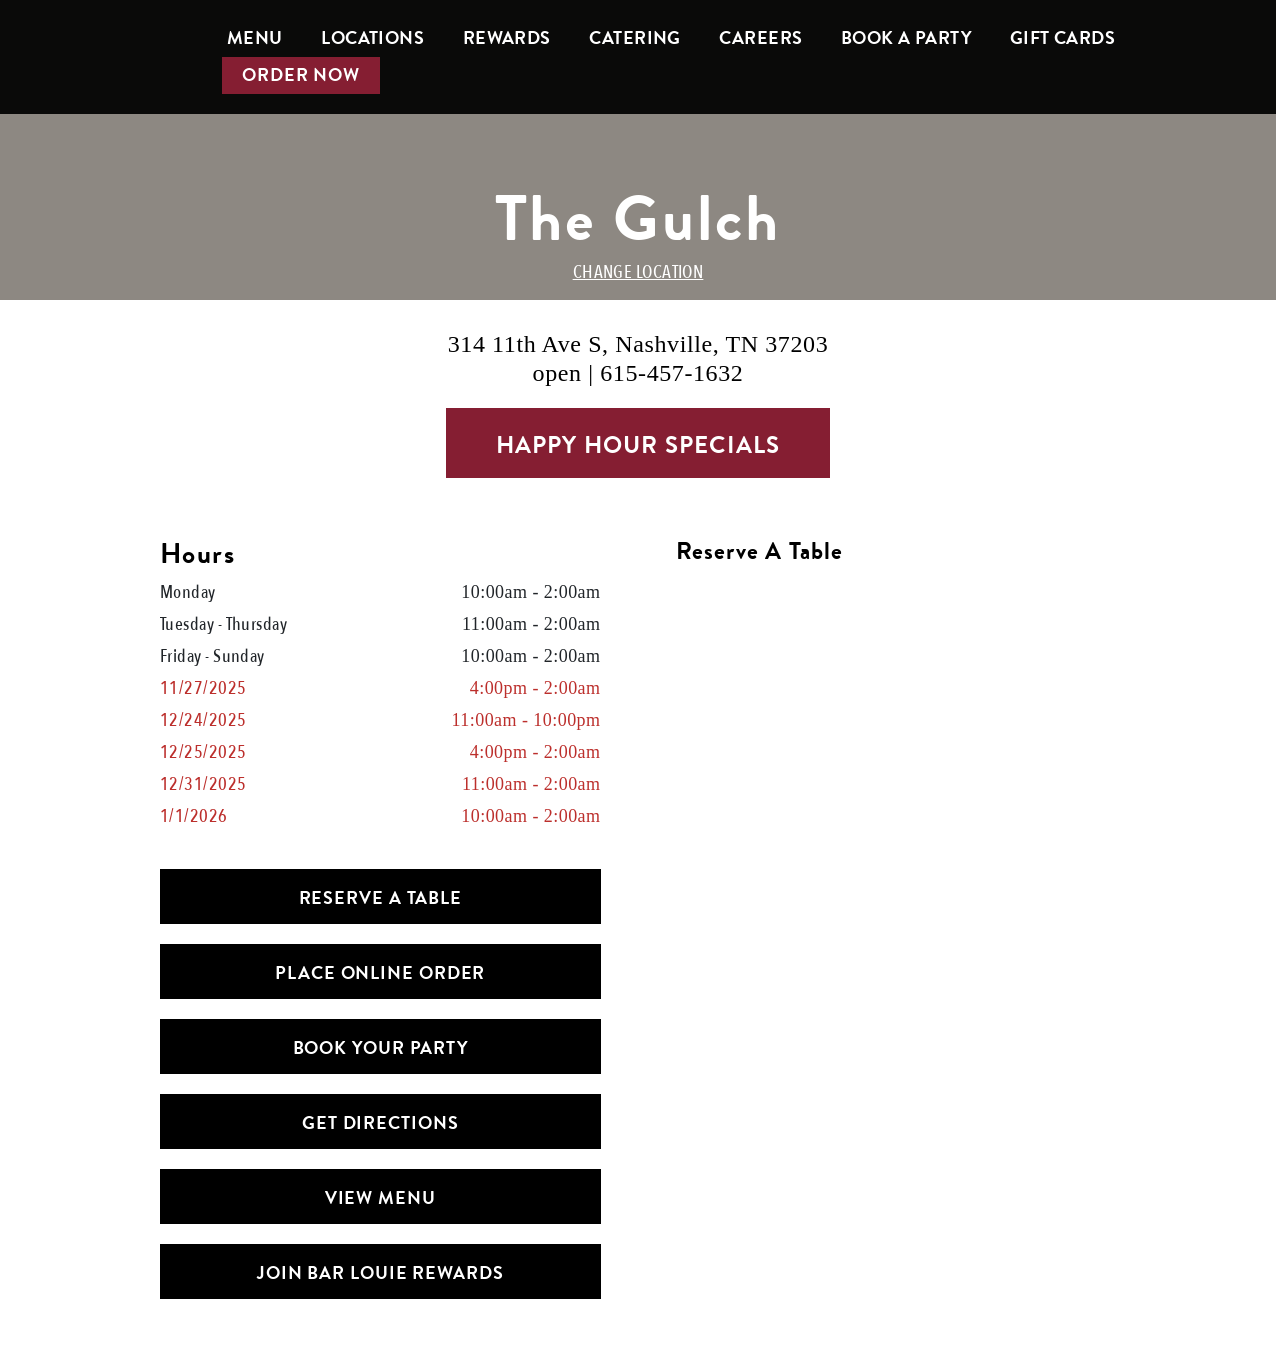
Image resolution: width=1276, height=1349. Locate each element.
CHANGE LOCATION (638, 272)
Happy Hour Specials (638, 445)
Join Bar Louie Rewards (380, 1273)
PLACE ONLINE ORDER (380, 973)
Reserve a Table (381, 898)
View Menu (380, 1198)
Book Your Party (381, 1048)
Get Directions (380, 1123)
